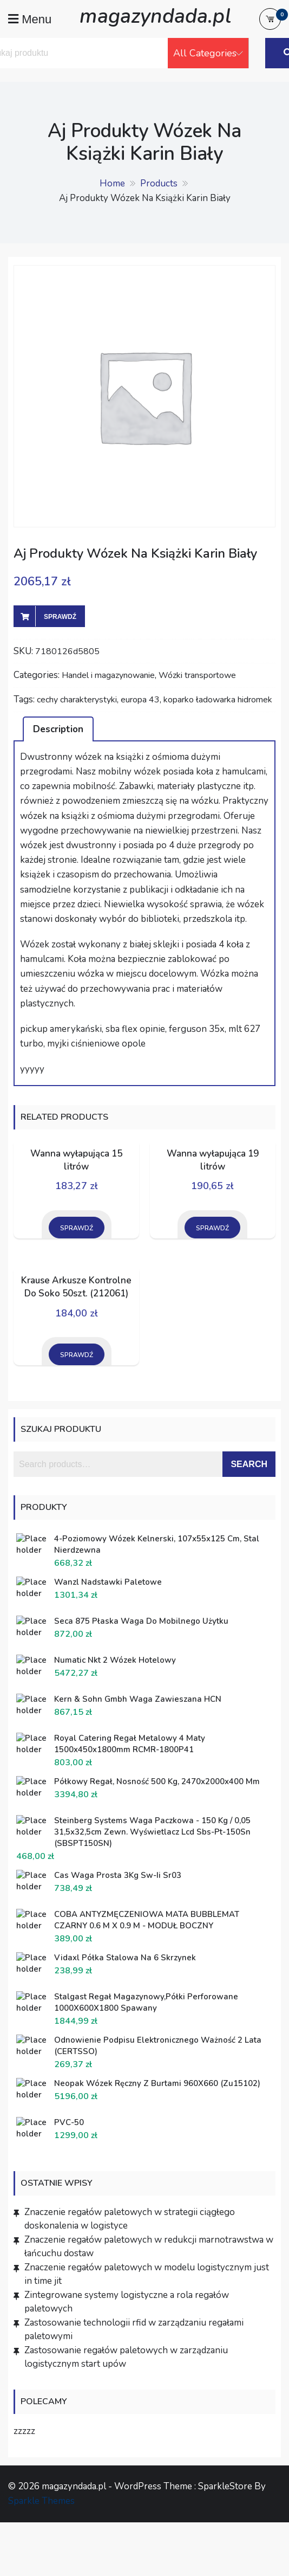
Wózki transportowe (197, 675)
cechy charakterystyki (77, 700)
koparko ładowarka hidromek (217, 700)
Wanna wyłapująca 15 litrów (76, 1160)
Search (249, 1464)
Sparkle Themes (41, 2501)
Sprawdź (60, 617)
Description (58, 729)
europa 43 (140, 700)
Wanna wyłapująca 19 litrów (213, 1160)
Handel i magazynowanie (108, 675)
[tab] (58, 728)
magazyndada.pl (155, 16)
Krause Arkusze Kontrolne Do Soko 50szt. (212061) (76, 1287)
